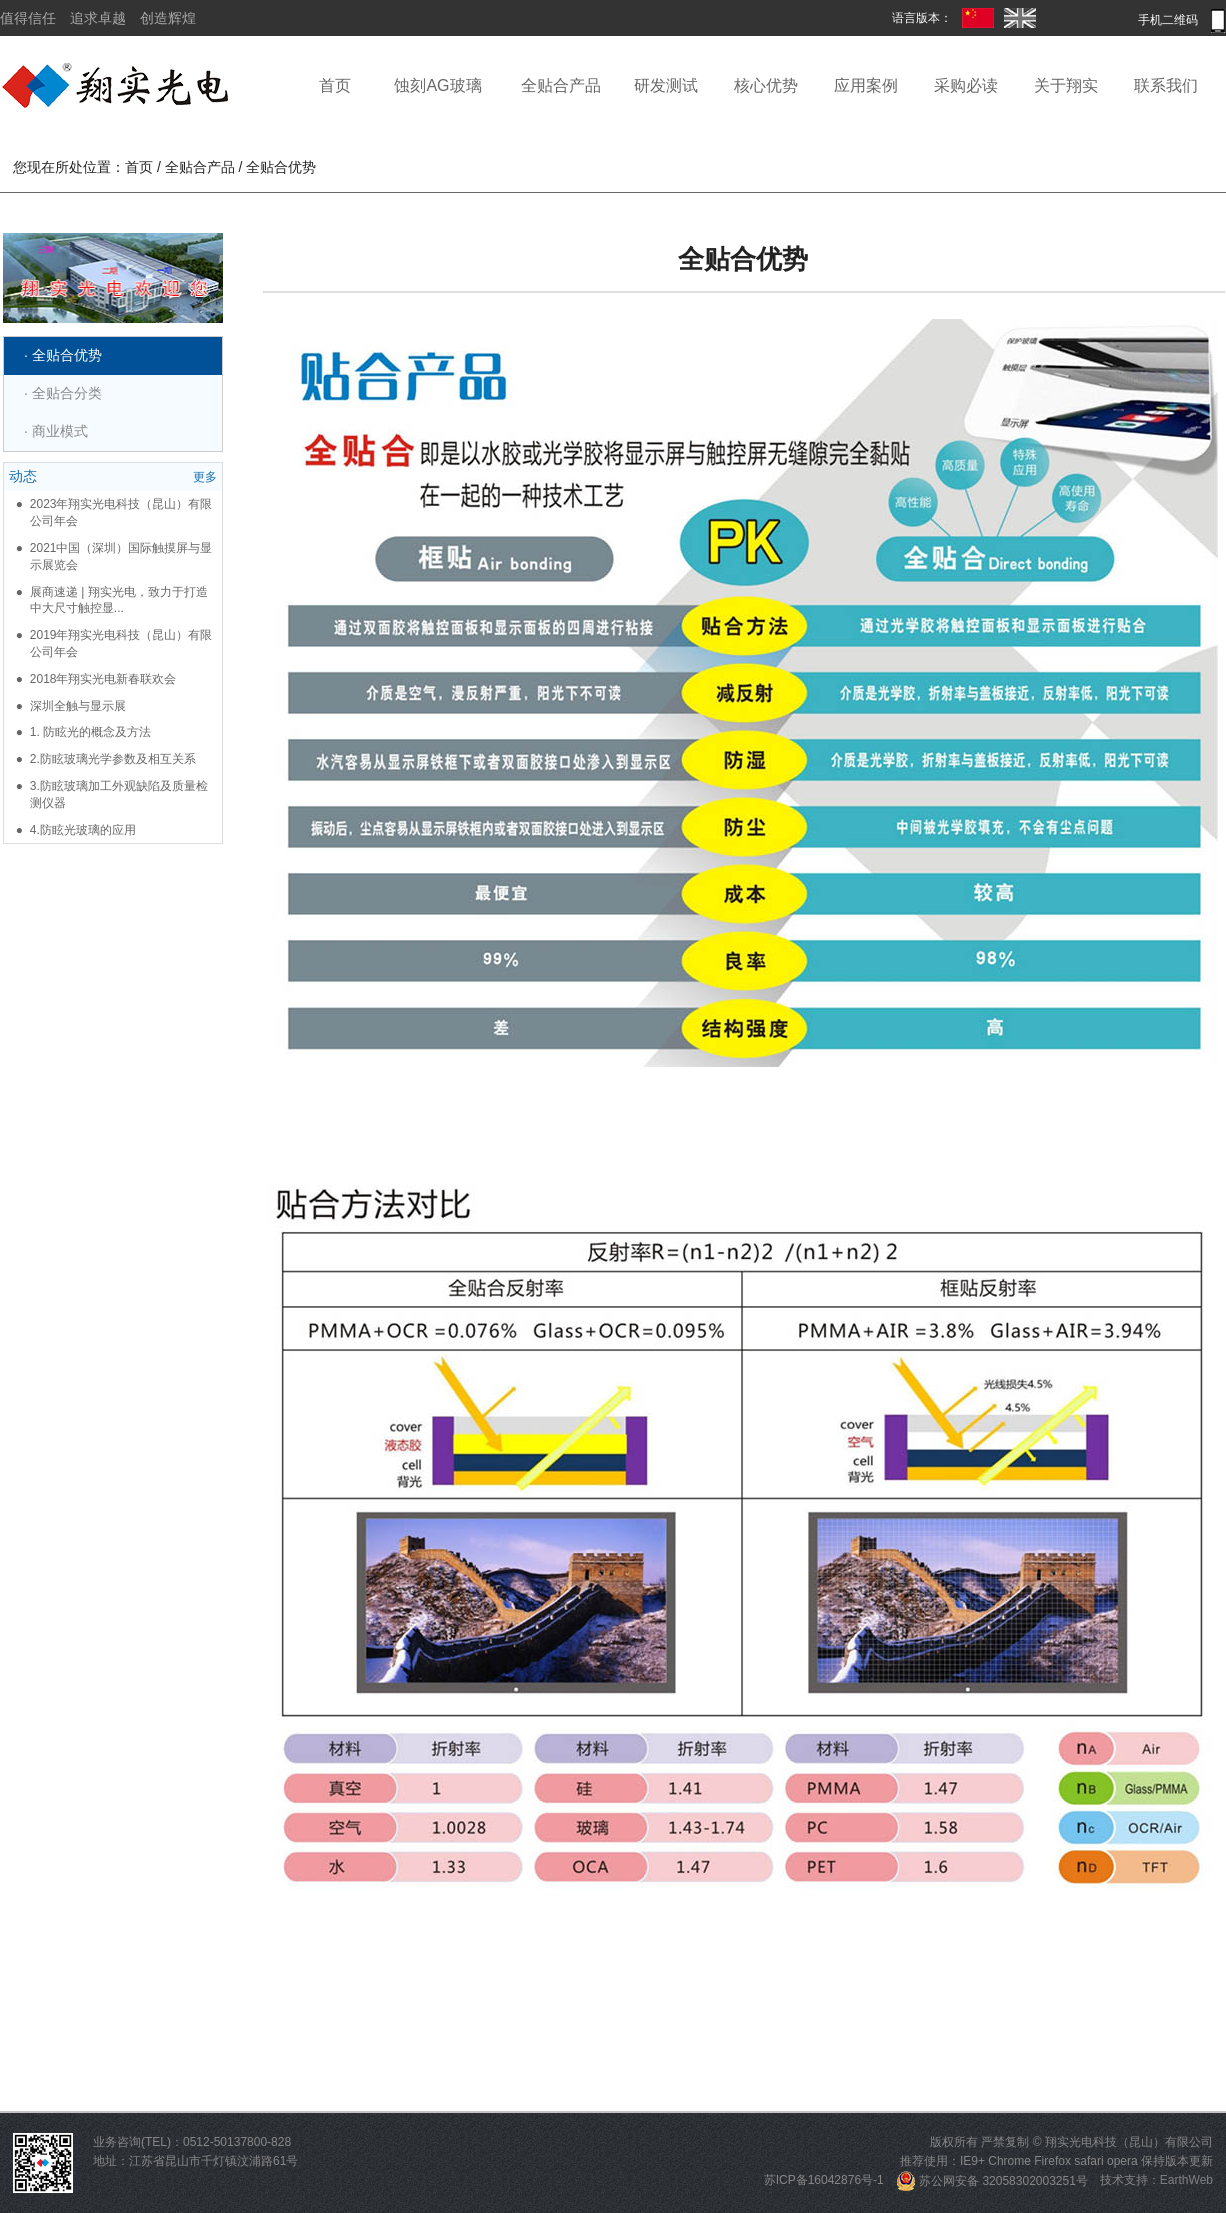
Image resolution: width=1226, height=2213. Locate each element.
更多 (205, 477)
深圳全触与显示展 (78, 706)
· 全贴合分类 (63, 393)
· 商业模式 (56, 431)
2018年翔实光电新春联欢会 (103, 679)
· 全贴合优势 (63, 355)
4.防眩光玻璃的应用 (83, 830)
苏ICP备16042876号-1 (824, 2181)
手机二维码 (1182, 20)
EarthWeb (1186, 2181)
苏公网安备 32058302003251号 (992, 2181)
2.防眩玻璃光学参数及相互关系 (113, 759)
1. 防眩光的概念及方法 (90, 732)
